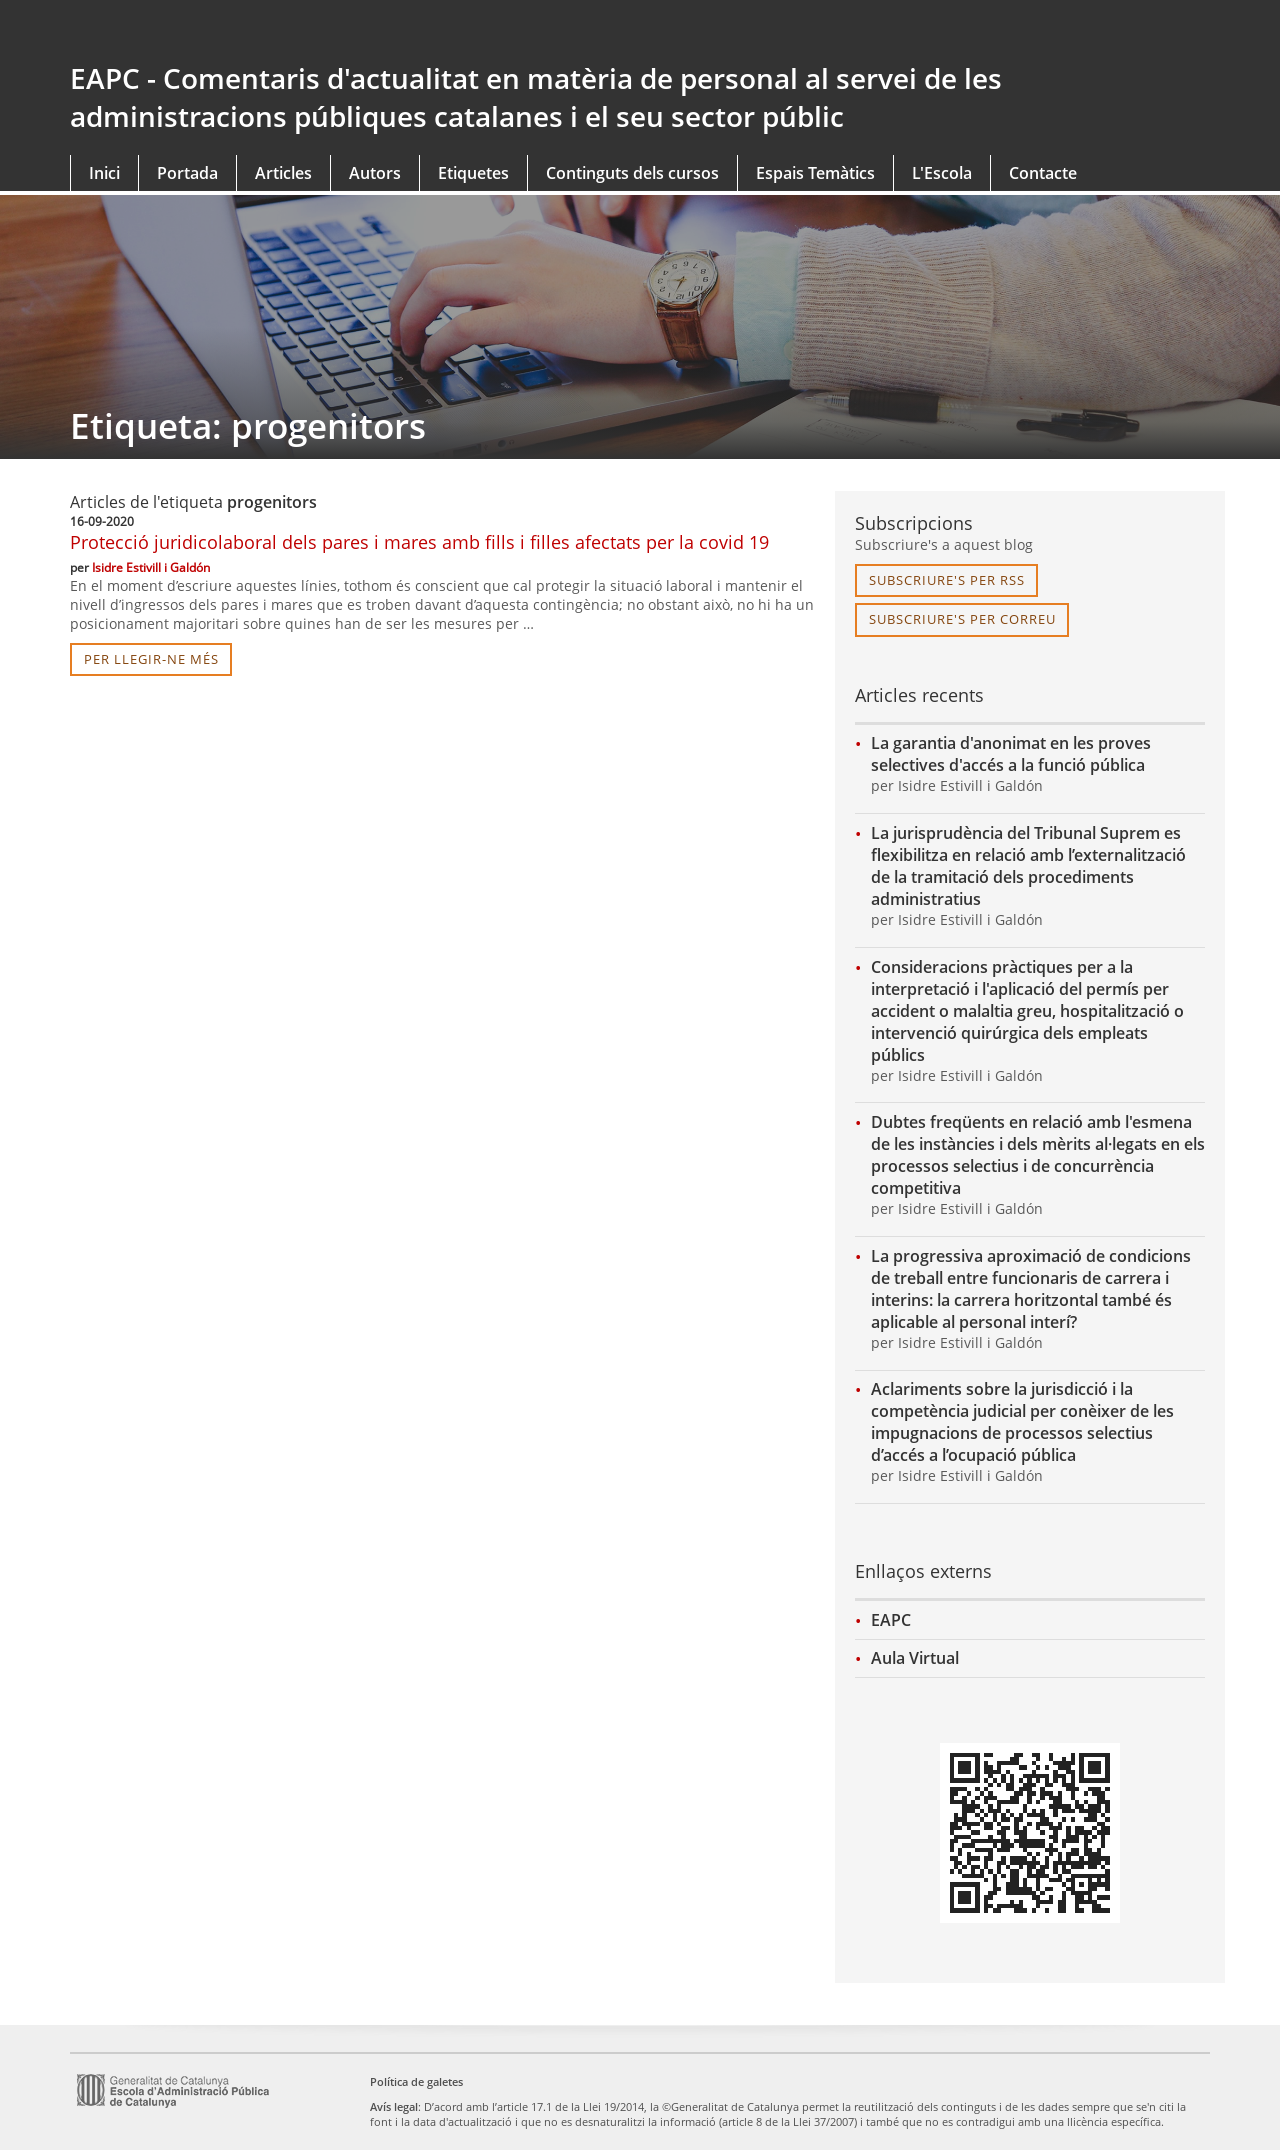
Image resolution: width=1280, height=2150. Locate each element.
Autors (375, 173)
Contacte (1043, 173)
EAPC (891, 1620)
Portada (187, 173)
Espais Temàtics (815, 173)
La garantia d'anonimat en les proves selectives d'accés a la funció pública (1011, 754)
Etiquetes (473, 173)
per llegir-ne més (151, 659)
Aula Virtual (915, 1658)
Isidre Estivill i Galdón (151, 567)
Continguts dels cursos (632, 173)
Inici (104, 173)
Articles (283, 173)
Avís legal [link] (394, 2106)
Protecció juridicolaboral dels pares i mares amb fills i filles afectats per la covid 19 (419, 542)
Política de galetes (416, 2081)
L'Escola (942, 173)
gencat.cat (347, 32)
